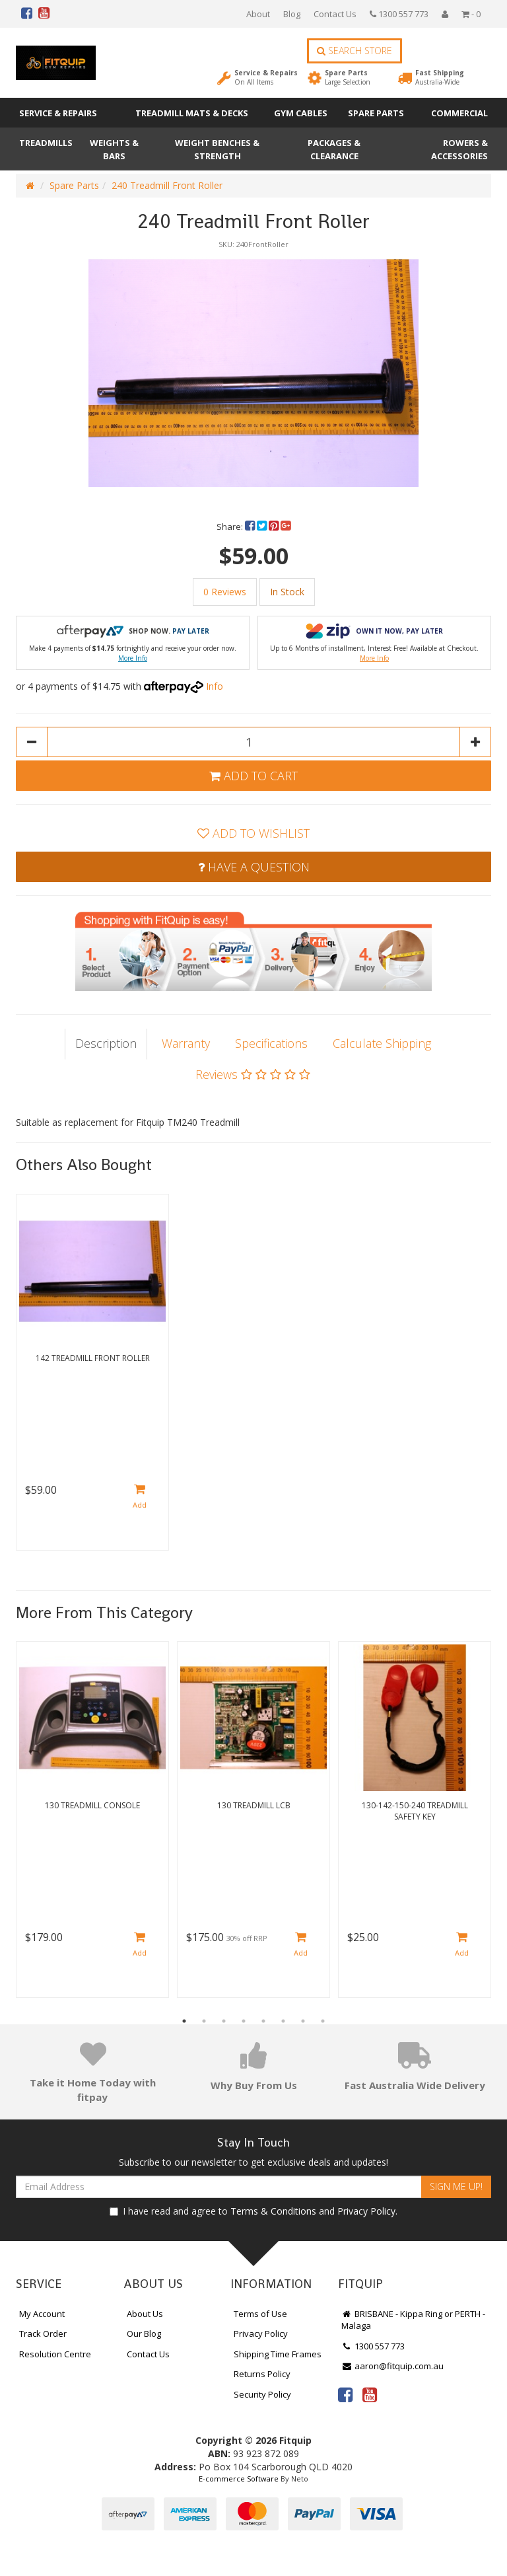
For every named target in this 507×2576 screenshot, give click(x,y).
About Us (145, 2314)
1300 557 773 (399, 14)
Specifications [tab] (271, 1043)
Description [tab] (106, 1043)
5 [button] (263, 2021)
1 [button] (184, 2021)
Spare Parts (347, 77)
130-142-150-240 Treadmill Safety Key (415, 1811)
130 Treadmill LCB (253, 1805)
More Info (132, 658)
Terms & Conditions (273, 2211)
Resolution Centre (55, 2354)
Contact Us (335, 14)
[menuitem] (251, 527)
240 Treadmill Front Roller (167, 185)
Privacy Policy (366, 2211)
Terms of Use (260, 2314)
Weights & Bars (114, 149)
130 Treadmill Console (92, 1805)
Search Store (354, 50)
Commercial (459, 113)
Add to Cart (253, 776)
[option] (253, 371)
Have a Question (254, 867)
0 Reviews (224, 591)
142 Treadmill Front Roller (93, 1358)
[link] (345, 2394)
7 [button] (303, 2021)
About (258, 14)
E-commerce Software (239, 2479)
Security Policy (262, 2394)
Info (214, 686)
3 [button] (223, 2021)
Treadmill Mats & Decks (191, 113)
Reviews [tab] (252, 1074)
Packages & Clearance (334, 149)
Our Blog (144, 2333)
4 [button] (243, 2021)
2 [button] (204, 2021)
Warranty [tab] (186, 1043)
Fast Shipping (439, 77)
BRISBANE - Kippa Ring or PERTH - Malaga (413, 2320)
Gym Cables (300, 113)
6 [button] (283, 2021)
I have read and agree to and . (253, 2211)
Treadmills (46, 143)
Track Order (43, 2333)
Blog (291, 14)
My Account (42, 2314)
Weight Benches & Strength (217, 149)
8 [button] (322, 2021)
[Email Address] (219, 2187)
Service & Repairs (266, 77)
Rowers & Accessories (459, 149)
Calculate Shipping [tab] (382, 1043)
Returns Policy (262, 2374)
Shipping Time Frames (277, 2354)
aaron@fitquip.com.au (392, 2366)
